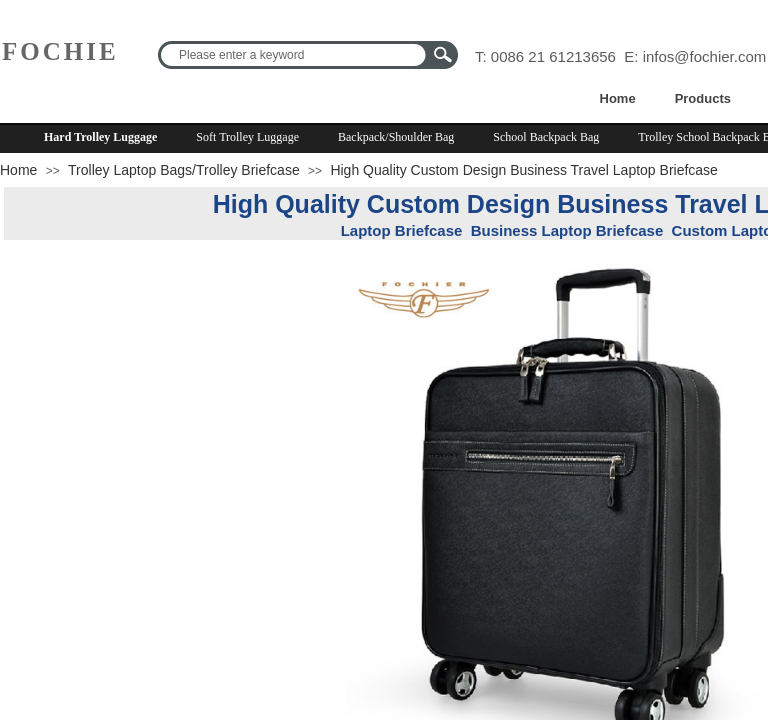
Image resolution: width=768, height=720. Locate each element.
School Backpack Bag (546, 137)
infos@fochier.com (705, 56)
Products (703, 98)
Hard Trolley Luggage (100, 137)
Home (618, 98)
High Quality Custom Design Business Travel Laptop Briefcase (524, 170)
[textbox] (295, 55)
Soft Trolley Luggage (247, 137)
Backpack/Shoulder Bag (396, 137)
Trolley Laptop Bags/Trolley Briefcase (184, 170)
